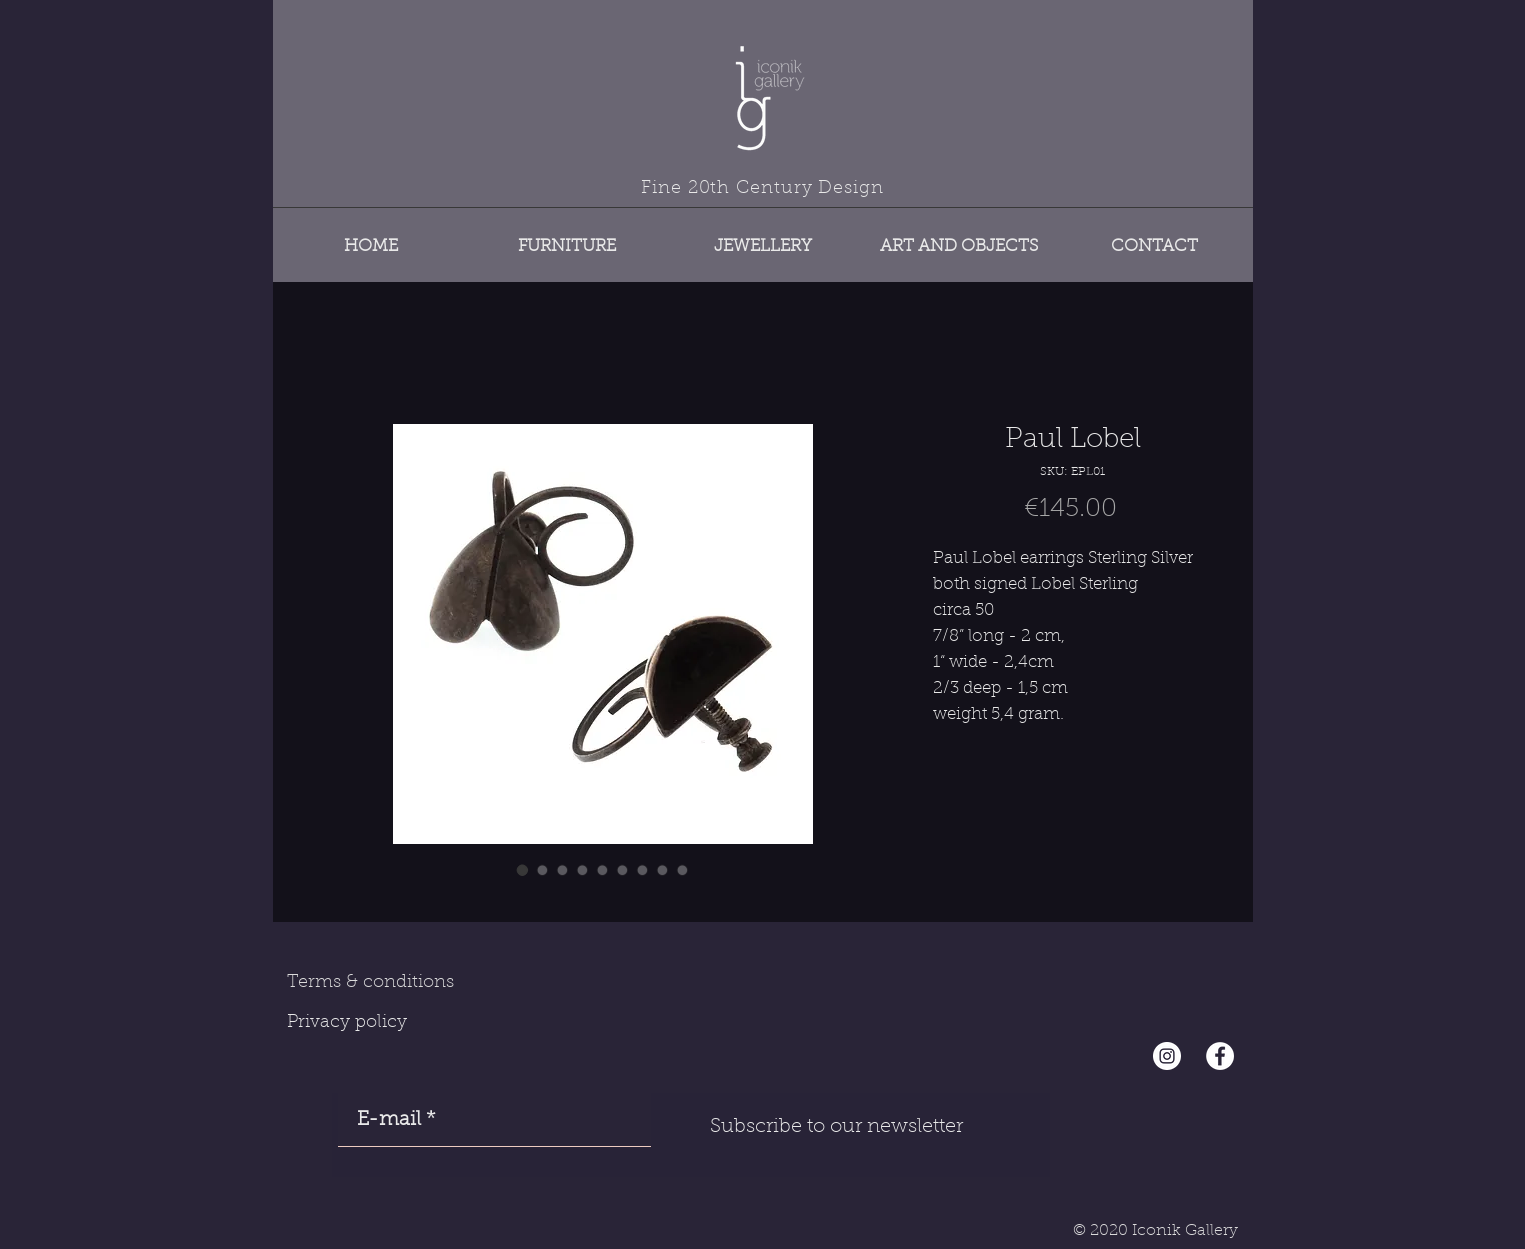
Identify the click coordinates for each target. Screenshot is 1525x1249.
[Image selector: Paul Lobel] (523, 870)
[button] (567, 237)
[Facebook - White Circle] (1220, 1056)
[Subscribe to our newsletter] (837, 1127)
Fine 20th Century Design (762, 189)
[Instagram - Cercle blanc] (1167, 1056)
